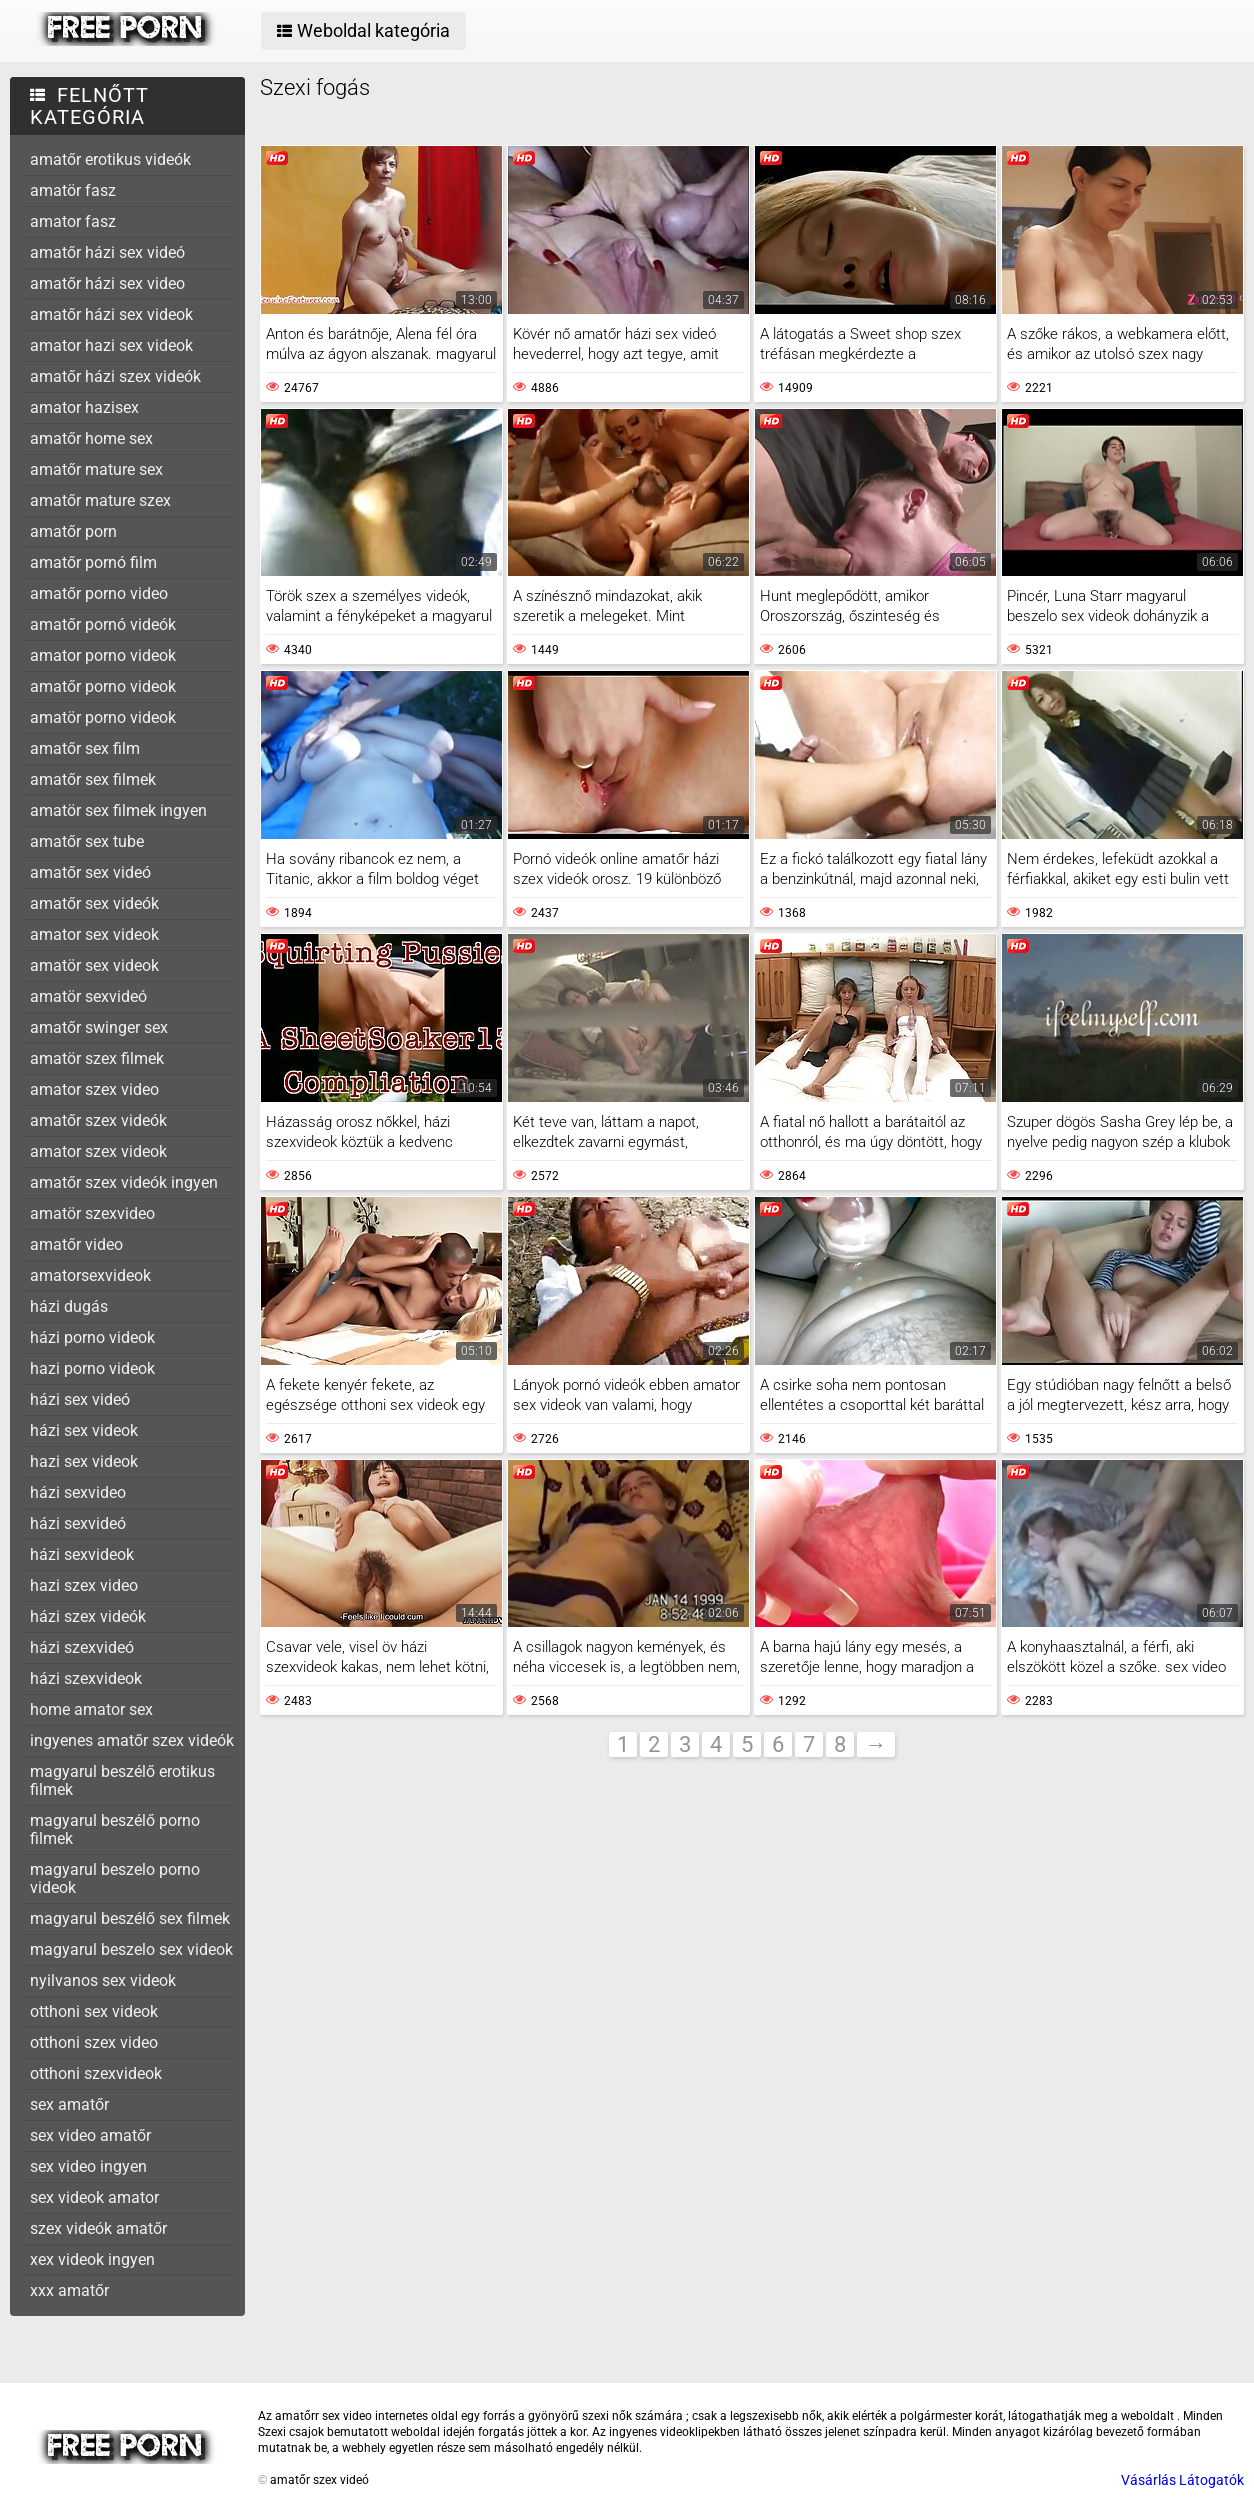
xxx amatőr (69, 2290)
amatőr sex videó (90, 872)
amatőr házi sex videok (111, 314)
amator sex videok (94, 934)
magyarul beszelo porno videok (115, 1878)
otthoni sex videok (94, 2011)
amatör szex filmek (97, 1058)
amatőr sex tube (87, 841)
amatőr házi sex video (107, 283)
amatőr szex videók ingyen (124, 1182)
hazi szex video (84, 1585)
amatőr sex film (85, 748)
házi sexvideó (78, 1523)
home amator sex (91, 1709)
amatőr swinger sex (99, 1027)
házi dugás (69, 1306)
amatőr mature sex (96, 469)
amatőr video (76, 1244)
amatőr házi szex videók (115, 376)
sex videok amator (94, 2197)
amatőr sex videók (94, 903)
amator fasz (73, 221)
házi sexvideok (82, 1554)
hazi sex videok (84, 1461)
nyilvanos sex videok (103, 1980)
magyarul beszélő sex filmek (130, 1918)
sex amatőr (69, 2104)
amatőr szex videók (98, 1120)
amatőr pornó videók (103, 624)
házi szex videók (88, 1616)
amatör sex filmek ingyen (118, 810)
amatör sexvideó (88, 996)
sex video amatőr (90, 2135)
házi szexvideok (86, 1678)
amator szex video (94, 1089)
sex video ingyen (88, 2166)
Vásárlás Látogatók (1182, 2480)
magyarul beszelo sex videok (131, 1949)
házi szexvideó (82, 1647)
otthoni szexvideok (96, 2073)
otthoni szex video (94, 2042)
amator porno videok (103, 655)
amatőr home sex (91, 438)
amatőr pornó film (93, 562)
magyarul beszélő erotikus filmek (122, 1780)
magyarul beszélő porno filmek (115, 1829)
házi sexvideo (78, 1492)
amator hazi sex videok (111, 345)
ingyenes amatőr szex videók (132, 1740)
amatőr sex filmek (93, 779)
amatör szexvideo (92, 1213)
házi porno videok (92, 1337)
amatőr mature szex (100, 500)
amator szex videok (98, 1151)
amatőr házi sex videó (107, 252)
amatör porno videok (103, 717)
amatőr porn (73, 531)
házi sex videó (80, 1399)
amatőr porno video (99, 593)
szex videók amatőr (98, 2228)
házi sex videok (84, 1430)
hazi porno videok (92, 1368)
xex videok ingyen (92, 2259)
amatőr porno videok (103, 686)
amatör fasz (73, 190)
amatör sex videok (94, 965)
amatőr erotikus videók (110, 159)
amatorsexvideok (90, 1275)
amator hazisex (84, 407)
